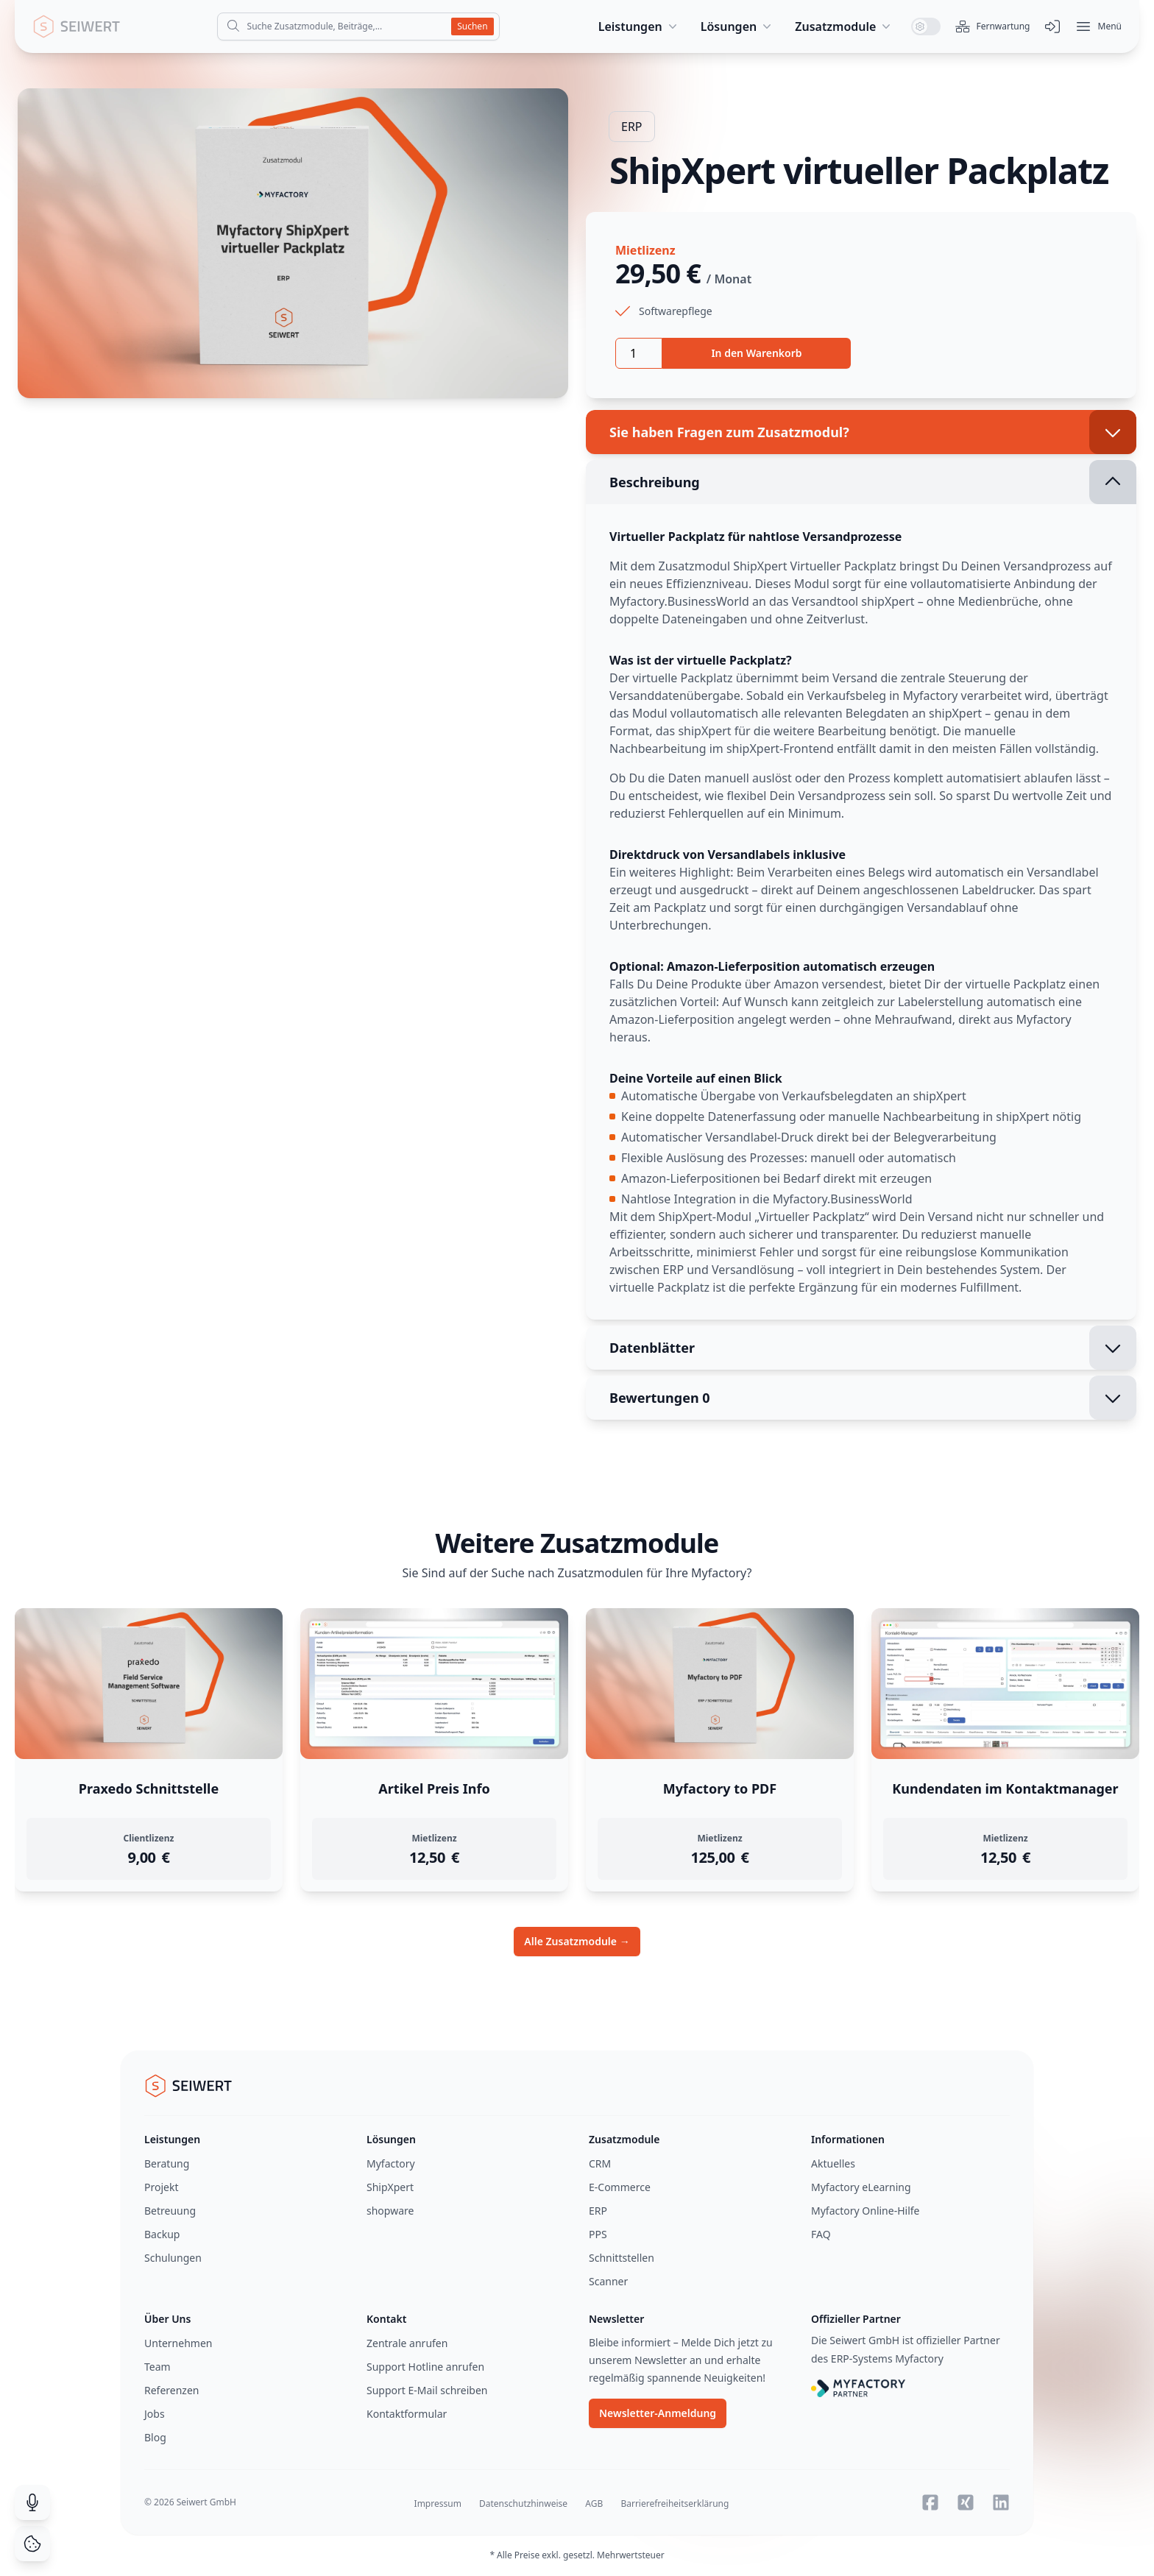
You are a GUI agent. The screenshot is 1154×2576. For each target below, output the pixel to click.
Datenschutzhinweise (523, 2503)
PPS (598, 2234)
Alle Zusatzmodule (576, 1941)
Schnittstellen (621, 2258)
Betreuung (170, 2211)
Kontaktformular (407, 2414)
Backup (162, 2234)
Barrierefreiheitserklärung (674, 2503)
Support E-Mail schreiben (427, 2390)
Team (157, 2367)
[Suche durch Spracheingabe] (32, 2502)
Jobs (154, 2414)
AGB (594, 2503)
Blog (155, 2437)
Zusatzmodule (844, 26)
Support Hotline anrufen (425, 2367)
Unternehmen (178, 2343)
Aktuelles (833, 2163)
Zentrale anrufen (407, 2343)
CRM (600, 2163)
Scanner (608, 2281)
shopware (390, 2211)
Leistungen (639, 26)
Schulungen (173, 2258)
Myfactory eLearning (861, 2187)
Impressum (437, 2503)
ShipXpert (390, 2187)
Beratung (166, 2163)
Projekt (161, 2187)
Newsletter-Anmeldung (657, 2413)
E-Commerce (620, 2187)
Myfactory (391, 2163)
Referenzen (171, 2390)
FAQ (821, 2234)
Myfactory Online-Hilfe (865, 2211)
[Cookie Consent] (32, 2543)
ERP (632, 126)
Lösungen (738, 26)
